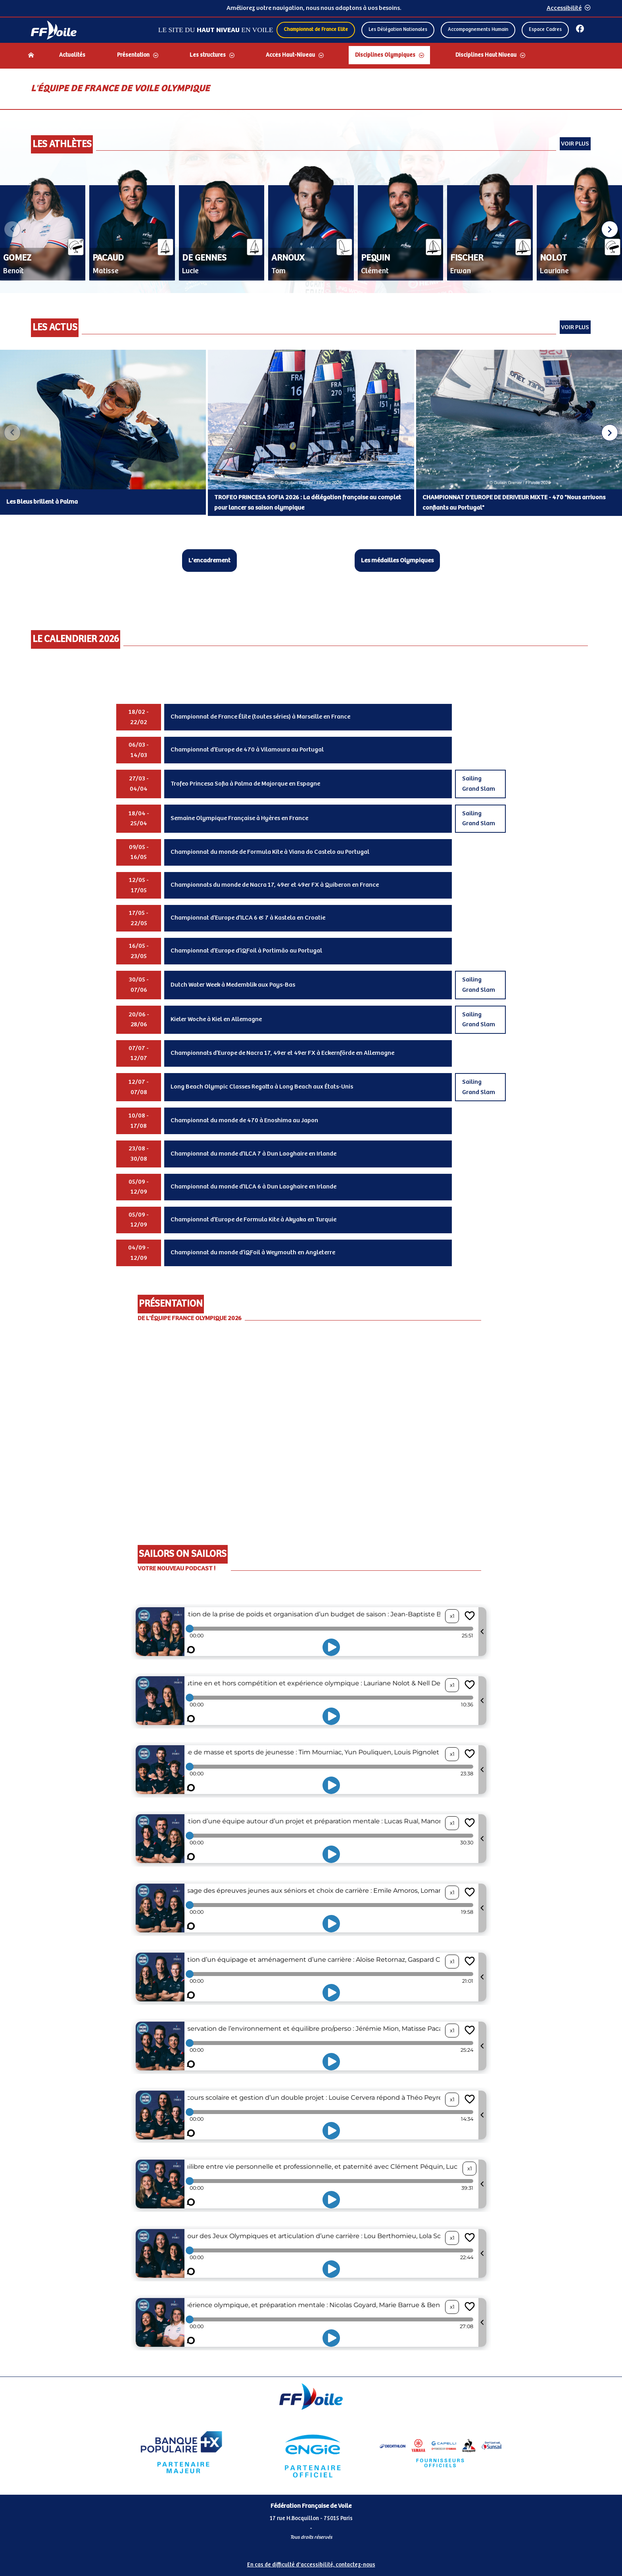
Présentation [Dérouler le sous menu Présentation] (133, 55)
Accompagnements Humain (478, 30)
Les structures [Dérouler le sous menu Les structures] (208, 55)
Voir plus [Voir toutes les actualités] (575, 327)
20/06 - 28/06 (139, 1019)
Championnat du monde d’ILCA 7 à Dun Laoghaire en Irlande (253, 1153)
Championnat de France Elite (316, 30)
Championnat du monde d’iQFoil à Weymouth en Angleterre (253, 1252)
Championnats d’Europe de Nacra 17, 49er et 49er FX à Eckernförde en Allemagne (282, 1053)
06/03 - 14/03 (139, 750)
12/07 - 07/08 (139, 1087)
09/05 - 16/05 (139, 852)
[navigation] (311, 56)
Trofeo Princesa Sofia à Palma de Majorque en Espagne (245, 783)
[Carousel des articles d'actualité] (311, 433)
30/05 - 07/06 (139, 984)
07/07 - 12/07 (139, 1053)
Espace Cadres (545, 30)
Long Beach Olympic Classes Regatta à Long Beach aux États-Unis (262, 1086)
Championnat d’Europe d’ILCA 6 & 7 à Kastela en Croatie (248, 917)
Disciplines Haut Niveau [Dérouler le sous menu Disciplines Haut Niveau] (485, 55)
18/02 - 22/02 (139, 717)
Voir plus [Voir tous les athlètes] (575, 143)
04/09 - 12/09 (138, 1252)
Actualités (72, 55)
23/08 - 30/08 (139, 1153)
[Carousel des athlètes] (311, 229)
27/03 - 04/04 (139, 783)
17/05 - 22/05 (138, 918)
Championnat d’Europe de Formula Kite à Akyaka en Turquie (253, 1219)
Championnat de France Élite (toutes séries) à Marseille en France (260, 716)
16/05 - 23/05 (139, 951)
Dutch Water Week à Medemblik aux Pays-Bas (233, 984)
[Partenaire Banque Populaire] (181, 2452)
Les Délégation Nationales (398, 30)
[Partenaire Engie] (311, 2452)
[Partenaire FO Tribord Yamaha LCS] (440, 2452)
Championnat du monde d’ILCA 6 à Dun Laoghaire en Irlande (253, 1186)
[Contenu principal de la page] (311, 1222)
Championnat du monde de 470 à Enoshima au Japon (244, 1120)
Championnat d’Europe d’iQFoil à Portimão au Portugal (246, 950)
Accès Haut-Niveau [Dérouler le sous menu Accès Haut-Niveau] (290, 55)
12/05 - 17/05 (139, 885)
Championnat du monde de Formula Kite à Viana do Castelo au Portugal (270, 852)
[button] (609, 229)
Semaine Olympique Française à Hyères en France (239, 818)
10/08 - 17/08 (139, 1120)
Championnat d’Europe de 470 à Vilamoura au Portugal (247, 749)
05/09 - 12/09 (139, 1187)
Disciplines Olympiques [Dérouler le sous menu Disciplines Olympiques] (385, 55)
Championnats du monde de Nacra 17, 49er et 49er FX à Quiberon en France (275, 885)
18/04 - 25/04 (139, 818)
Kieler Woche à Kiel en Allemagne (216, 1019)
